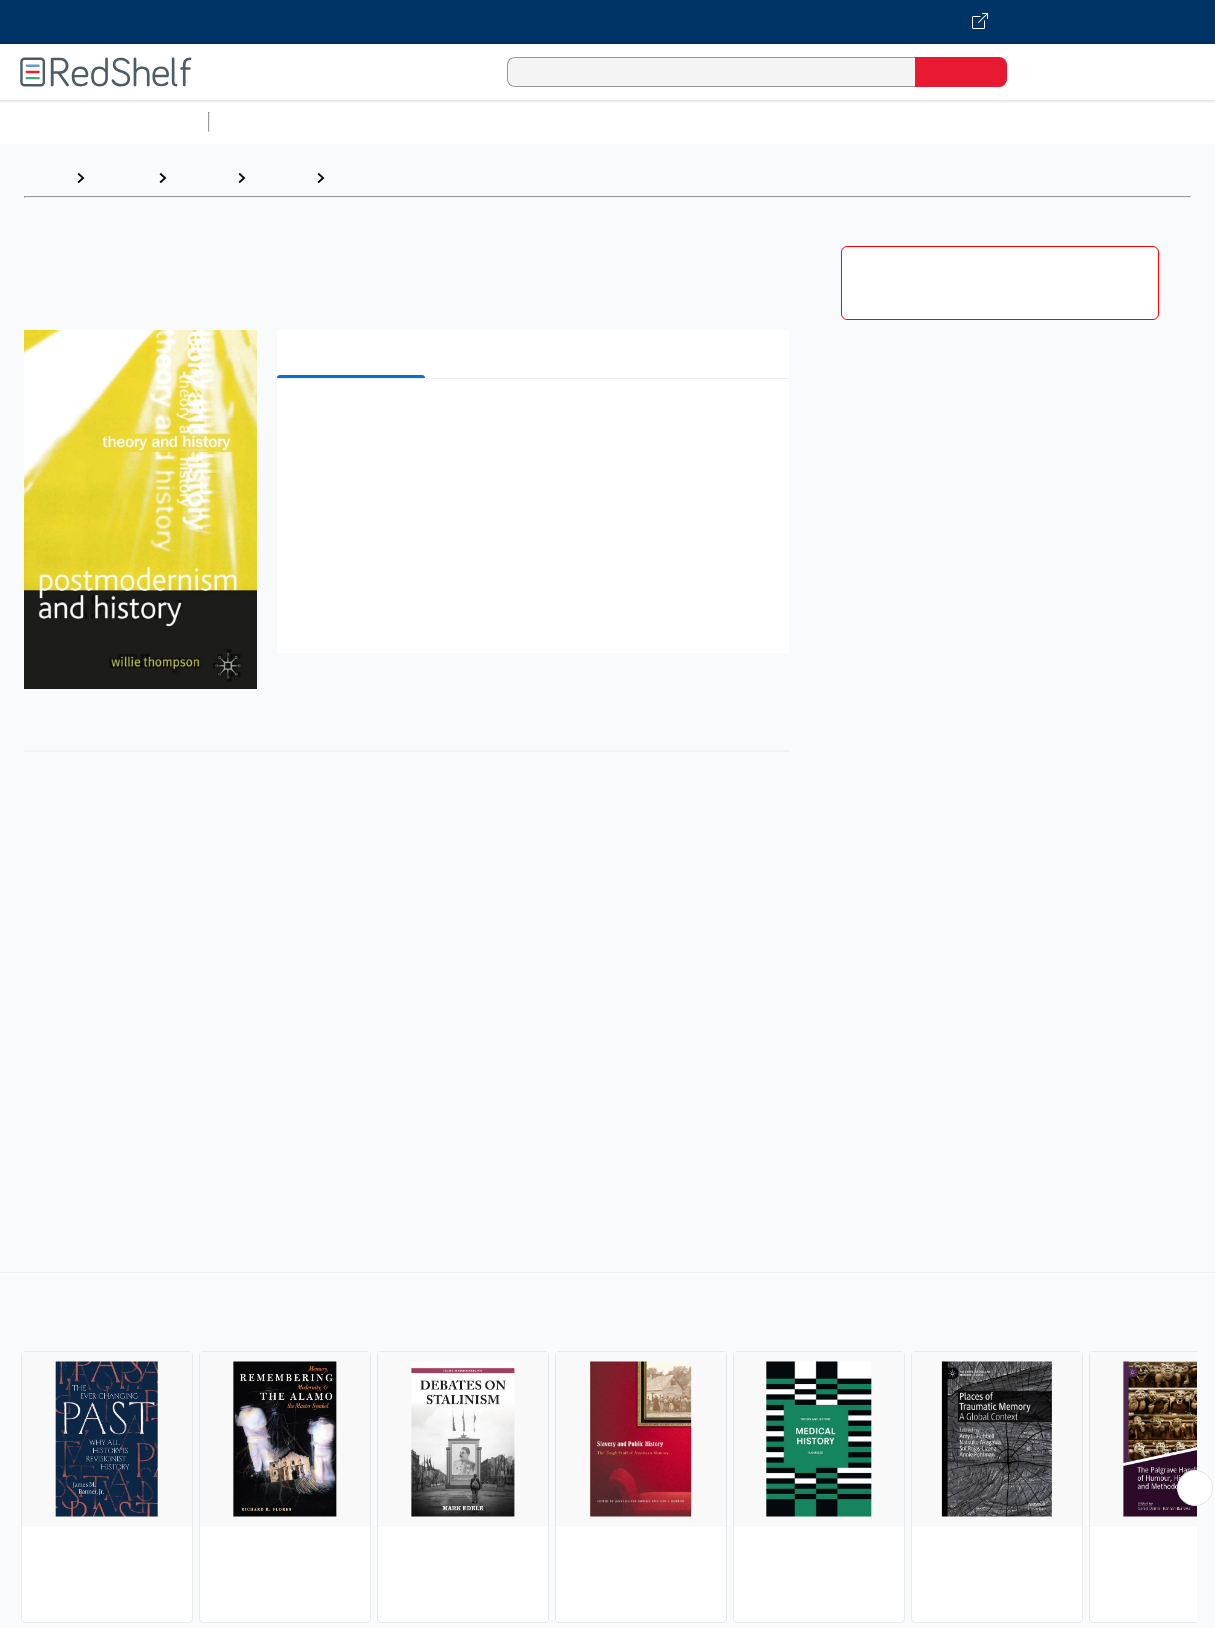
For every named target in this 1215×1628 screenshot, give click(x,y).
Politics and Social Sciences (985, 121)
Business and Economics (776, 121)
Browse (121, 177)
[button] (537, 424)
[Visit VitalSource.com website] (607, 22)
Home (45, 177)
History (201, 177)
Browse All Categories (104, 121)
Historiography (390, 177)
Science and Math (392, 121)
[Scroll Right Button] (1195, 1488)
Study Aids (270, 121)
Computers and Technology (571, 121)
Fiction (1130, 121)
